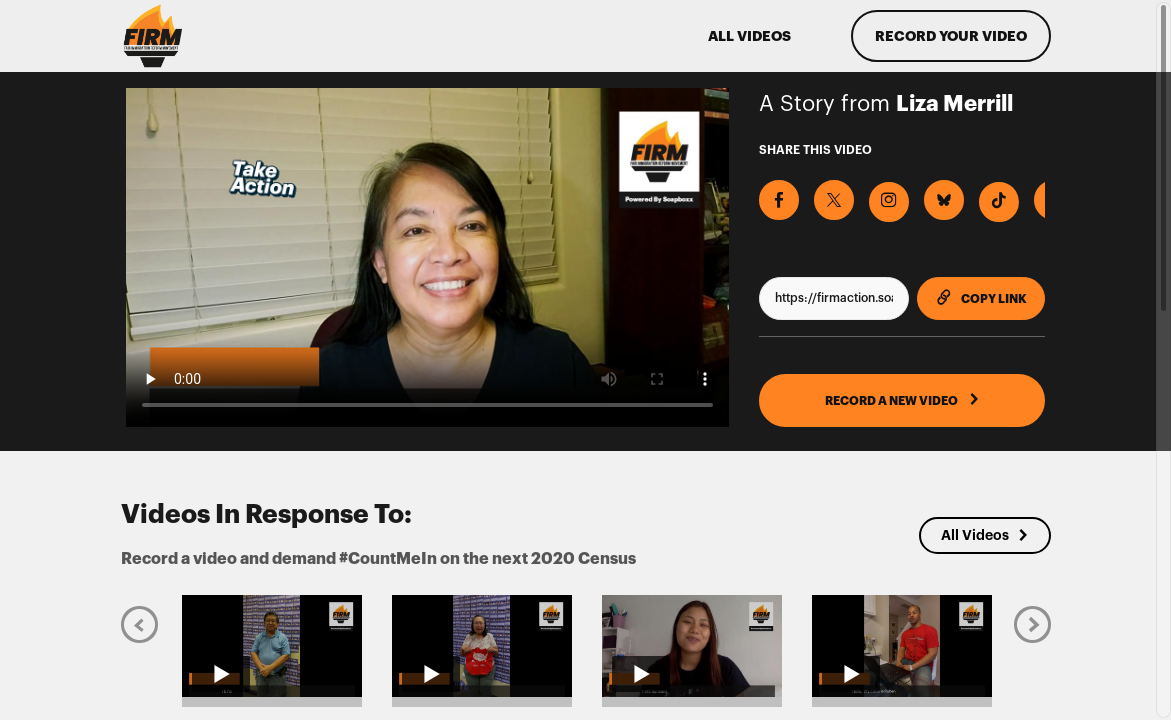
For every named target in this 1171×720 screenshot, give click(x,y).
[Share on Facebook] (779, 200)
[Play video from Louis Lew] (272, 645)
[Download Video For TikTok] (999, 202)
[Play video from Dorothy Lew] (482, 645)
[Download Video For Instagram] (889, 202)
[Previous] (139, 623)
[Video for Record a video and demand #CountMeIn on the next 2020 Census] (427, 257)
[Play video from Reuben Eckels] (902, 645)
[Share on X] (834, 200)
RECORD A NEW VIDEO (902, 400)
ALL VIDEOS (749, 36)
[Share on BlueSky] (944, 200)
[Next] (1032, 623)
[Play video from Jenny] (692, 645)
